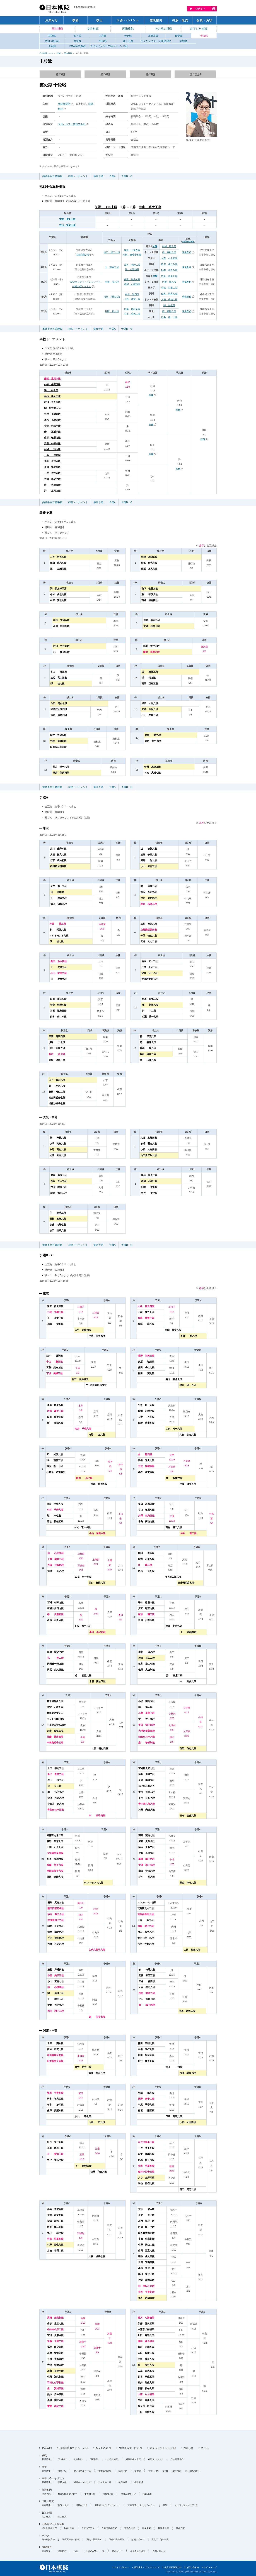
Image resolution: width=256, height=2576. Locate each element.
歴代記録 (195, 74)
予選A (112, 176)
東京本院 (46, 2493)
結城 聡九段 (169, 246)
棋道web (80, 2505)
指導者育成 (163, 2528)
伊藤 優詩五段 (132, 309)
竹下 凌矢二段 (132, 313)
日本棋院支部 (48, 2539)
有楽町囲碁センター (67, 2493)
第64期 (105, 74)
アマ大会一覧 (104, 2482)
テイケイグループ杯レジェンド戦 (109, 46)
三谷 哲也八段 (52, 473)
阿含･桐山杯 (52, 41)
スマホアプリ (87, 2528)
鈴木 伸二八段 (169, 264)
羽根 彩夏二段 (169, 287)
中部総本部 (89, 2493)
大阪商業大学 (83, 254)
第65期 (60, 74)
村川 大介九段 (52, 402)
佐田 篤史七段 (169, 293)
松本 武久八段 (169, 270)
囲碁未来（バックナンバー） (142, 2505)
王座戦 (102, 35)
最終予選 (98, 176)
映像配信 (186, 252)
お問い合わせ (159, 2551)
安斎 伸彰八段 (52, 443)
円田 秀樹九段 (112, 296)
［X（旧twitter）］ (193, 2471)
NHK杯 (103, 41)
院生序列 (123, 2471)
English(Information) (85, 7)
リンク (45, 2535)
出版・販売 (48, 2501)
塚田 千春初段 (132, 250)
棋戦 (59, 53)
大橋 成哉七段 (169, 299)
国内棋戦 (57, 28)
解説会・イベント (82, 2482)
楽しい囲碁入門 (49, 2528)
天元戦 (128, 35)
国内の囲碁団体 (94, 2539)
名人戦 (77, 35)
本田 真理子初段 (132, 254)
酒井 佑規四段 (52, 461)
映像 (151, 395)
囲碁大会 (62, 2482)
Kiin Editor (69, 2528)
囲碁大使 (180, 2528)
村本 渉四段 (132, 294)
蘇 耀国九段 (169, 311)
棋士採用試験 (104, 2471)
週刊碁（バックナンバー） (107, 2505)
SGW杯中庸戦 (77, 46)
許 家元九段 (52, 490)
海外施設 (147, 2493)
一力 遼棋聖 (52, 455)
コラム (205, 2448)
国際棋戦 (128, 28)
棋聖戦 (52, 35)
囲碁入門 (47, 2448)
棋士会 (137, 2471)
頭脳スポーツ (137, 2539)
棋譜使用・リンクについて (147, 2567)
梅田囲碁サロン (128, 2493)
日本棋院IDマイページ (71, 2448)
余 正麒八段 (52, 431)
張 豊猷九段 (169, 252)
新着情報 (46, 2459)
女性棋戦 (92, 28)
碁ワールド (63, 2505)
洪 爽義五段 (52, 484)
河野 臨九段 (169, 281)
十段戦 (204, 35)
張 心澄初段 (132, 269)
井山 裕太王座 (150, 207)
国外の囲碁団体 (116, 2539)
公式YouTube (188, 241)
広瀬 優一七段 (169, 317)
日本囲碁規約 (177, 2459)
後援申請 (123, 2482)
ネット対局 (101, 2448)
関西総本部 (108, 2493)
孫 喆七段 (169, 305)
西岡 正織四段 (132, 284)
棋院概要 (47, 2547)
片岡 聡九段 (112, 311)
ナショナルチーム (82, 2471)
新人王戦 (128, 41)
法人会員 (62, 2516)
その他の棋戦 (163, 28)
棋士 (44, 2466)
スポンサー (117, 2551)
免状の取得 (129, 2528)
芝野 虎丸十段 (106, 207)
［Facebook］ (176, 2471)
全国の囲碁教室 (109, 2528)
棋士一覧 (62, 2471)
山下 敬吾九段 (52, 437)
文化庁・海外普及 (160, 2539)
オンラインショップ (161, 2448)
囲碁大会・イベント (53, 2478)
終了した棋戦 (198, 28)
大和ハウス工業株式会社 (72, 124)
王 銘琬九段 (112, 267)
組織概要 (46, 2551)
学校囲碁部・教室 (70, 2539)
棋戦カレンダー (155, 2459)
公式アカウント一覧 (95, 2551)
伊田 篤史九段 (169, 276)
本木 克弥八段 (52, 420)
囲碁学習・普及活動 (53, 2524)
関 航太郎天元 (52, 408)
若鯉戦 (183, 41)
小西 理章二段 (132, 299)
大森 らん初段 (169, 258)
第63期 (150, 74)
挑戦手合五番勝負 (52, 176)
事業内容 (62, 2551)
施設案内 (47, 2489)
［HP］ (156, 2471)
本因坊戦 (153, 35)
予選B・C (126, 176)
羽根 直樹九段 (52, 414)
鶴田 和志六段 (132, 279)
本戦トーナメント (78, 176)
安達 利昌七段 (52, 425)
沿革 (76, 2551)
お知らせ (188, 2448)
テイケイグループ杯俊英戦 (156, 41)
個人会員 (46, 2516)
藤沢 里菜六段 (52, 378)
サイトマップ (210, 2567)
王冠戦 (52, 46)
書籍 (165, 2505)
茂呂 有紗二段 (132, 264)
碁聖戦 (178, 35)
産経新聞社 (64, 103)
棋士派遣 (138, 2482)
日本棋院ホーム (46, 53)
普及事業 (146, 2528)
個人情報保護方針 (173, 2567)
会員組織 (47, 2512)
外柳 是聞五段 (52, 384)
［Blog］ (164, 2471)
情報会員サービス (129, 2448)
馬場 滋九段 (112, 281)
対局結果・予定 (133, 2459)
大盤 (155, 246)
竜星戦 (77, 41)
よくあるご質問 (137, 2551)
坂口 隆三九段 (112, 252)
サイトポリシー (121, 2567)
